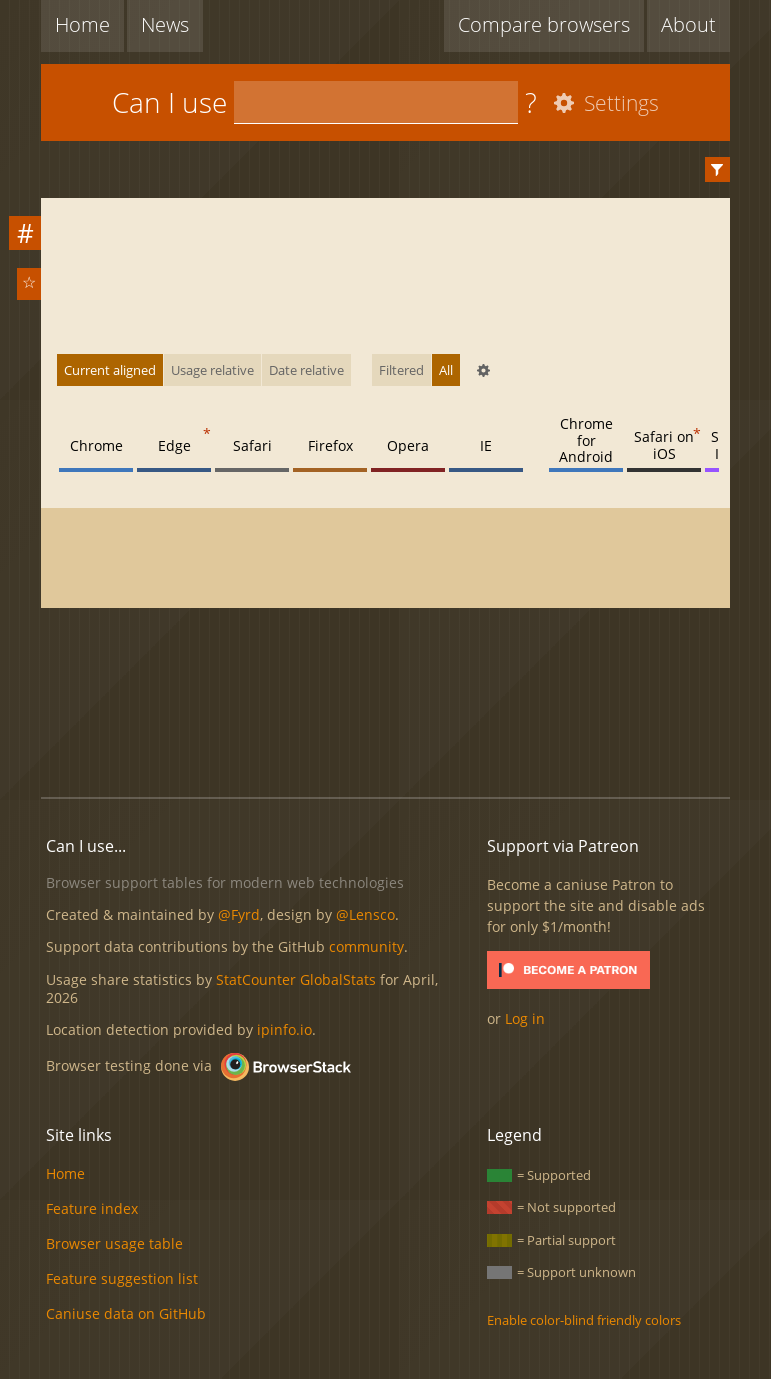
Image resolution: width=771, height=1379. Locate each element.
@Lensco (365, 914)
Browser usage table (114, 1243)
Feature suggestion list (122, 1278)
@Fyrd (239, 914)
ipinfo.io (284, 1029)
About (688, 24)
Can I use (169, 102)
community (366, 946)
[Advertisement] (405, 714)
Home (82, 24)
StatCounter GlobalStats (296, 979)
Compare (544, 24)
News (165, 24)
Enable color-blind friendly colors (584, 1320)
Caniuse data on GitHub (126, 1313)
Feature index (92, 1208)
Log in (525, 1018)
